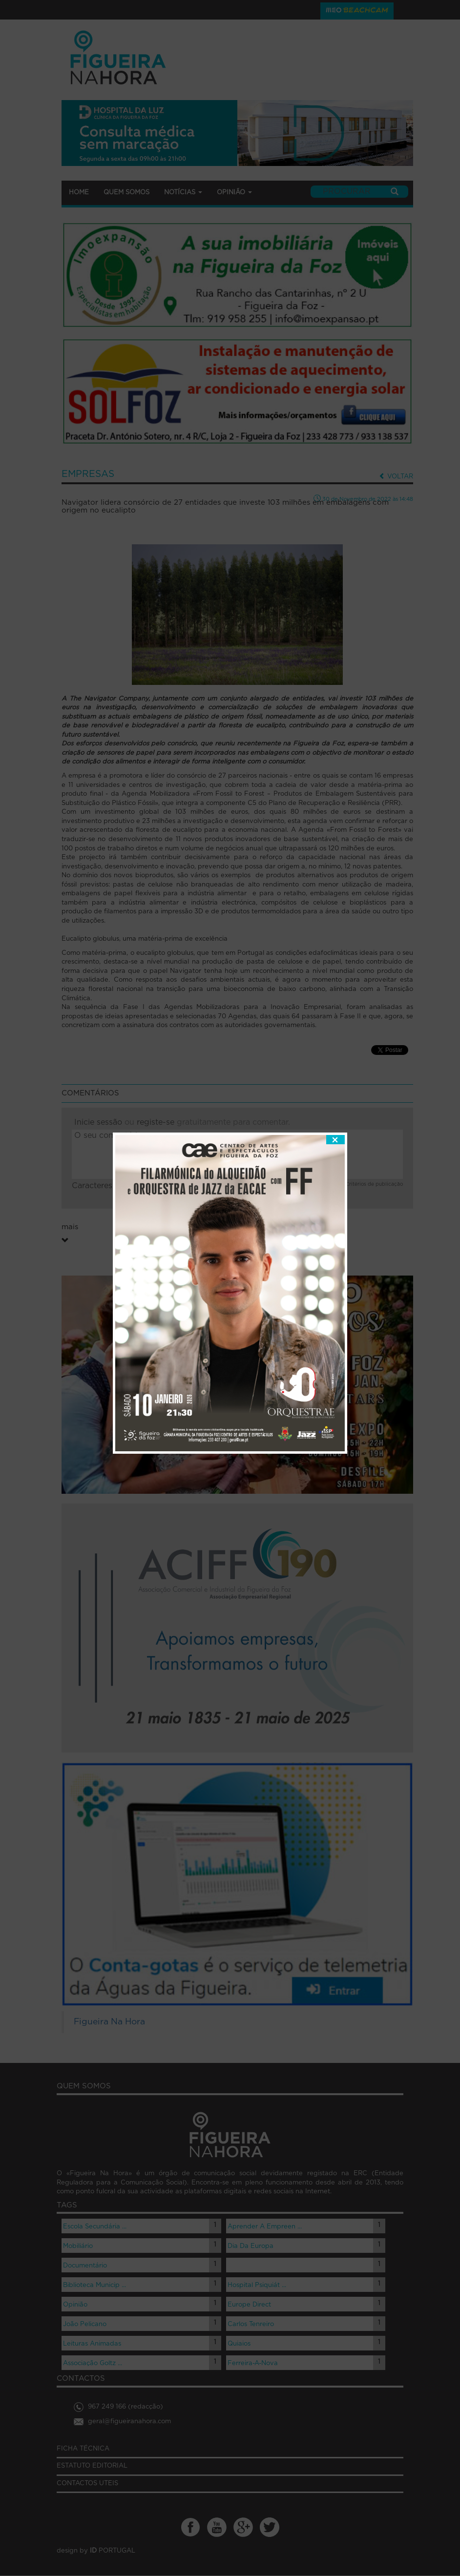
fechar (335, 1048)
